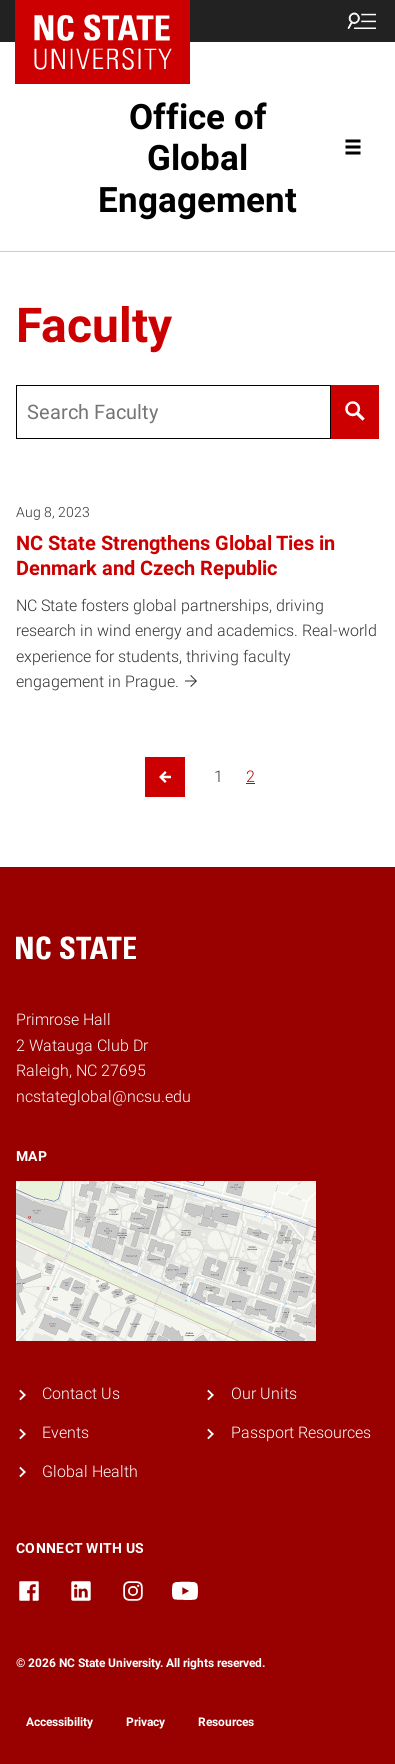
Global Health (90, 1471)
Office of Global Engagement (197, 158)
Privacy (145, 1722)
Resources (226, 1722)
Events (65, 1432)
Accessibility (59, 1722)
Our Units (264, 1393)
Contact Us (81, 1393)
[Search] (355, 412)
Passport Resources (301, 1432)
